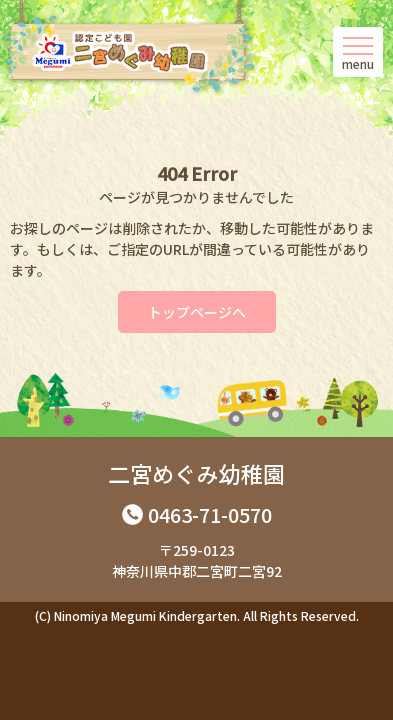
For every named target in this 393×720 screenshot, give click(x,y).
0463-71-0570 (210, 514)
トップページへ (197, 312)
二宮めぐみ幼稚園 (196, 473)
